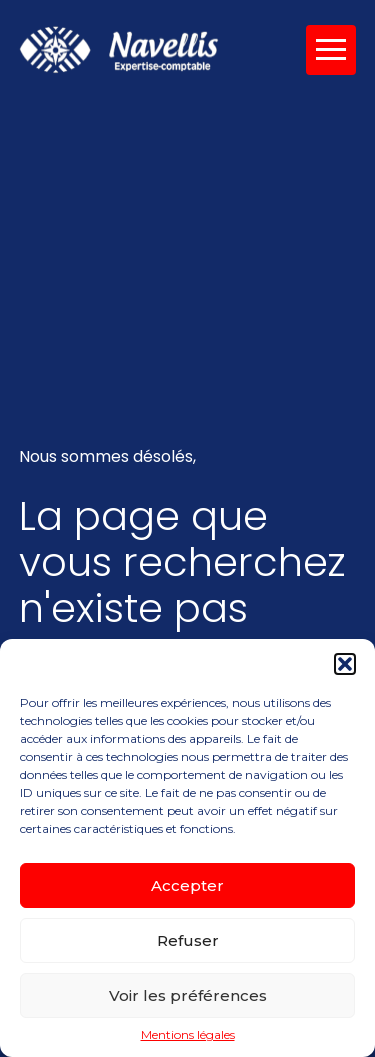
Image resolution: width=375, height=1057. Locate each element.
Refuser (188, 940)
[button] (345, 664)
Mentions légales (188, 1035)
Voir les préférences (188, 995)
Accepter (187, 885)
